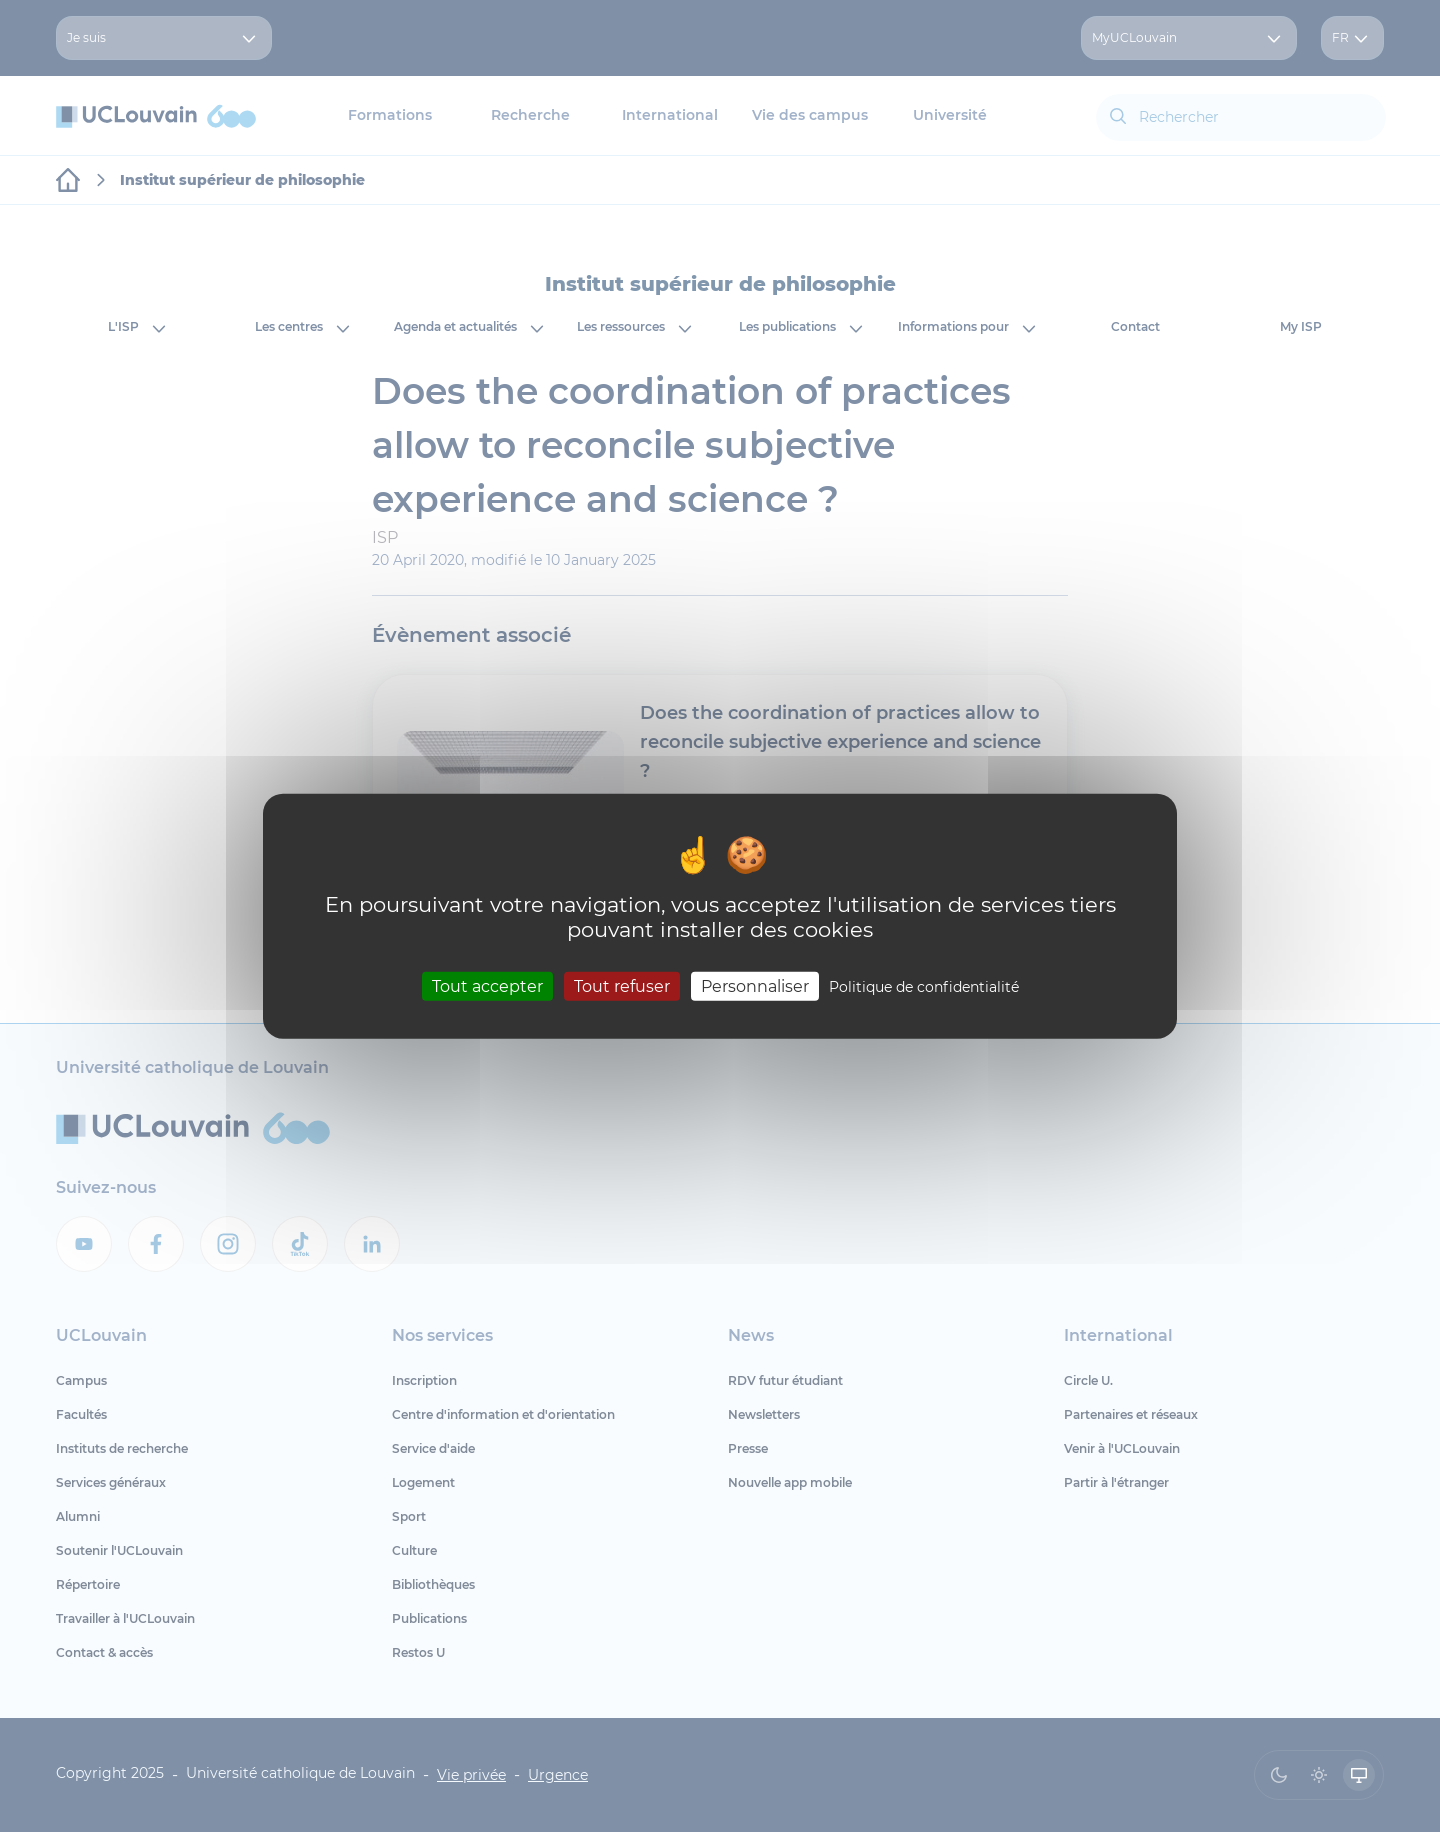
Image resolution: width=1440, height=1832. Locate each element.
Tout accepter (487, 985)
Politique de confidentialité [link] (924, 986)
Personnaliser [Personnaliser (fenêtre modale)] (755, 985)
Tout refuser (622, 985)
